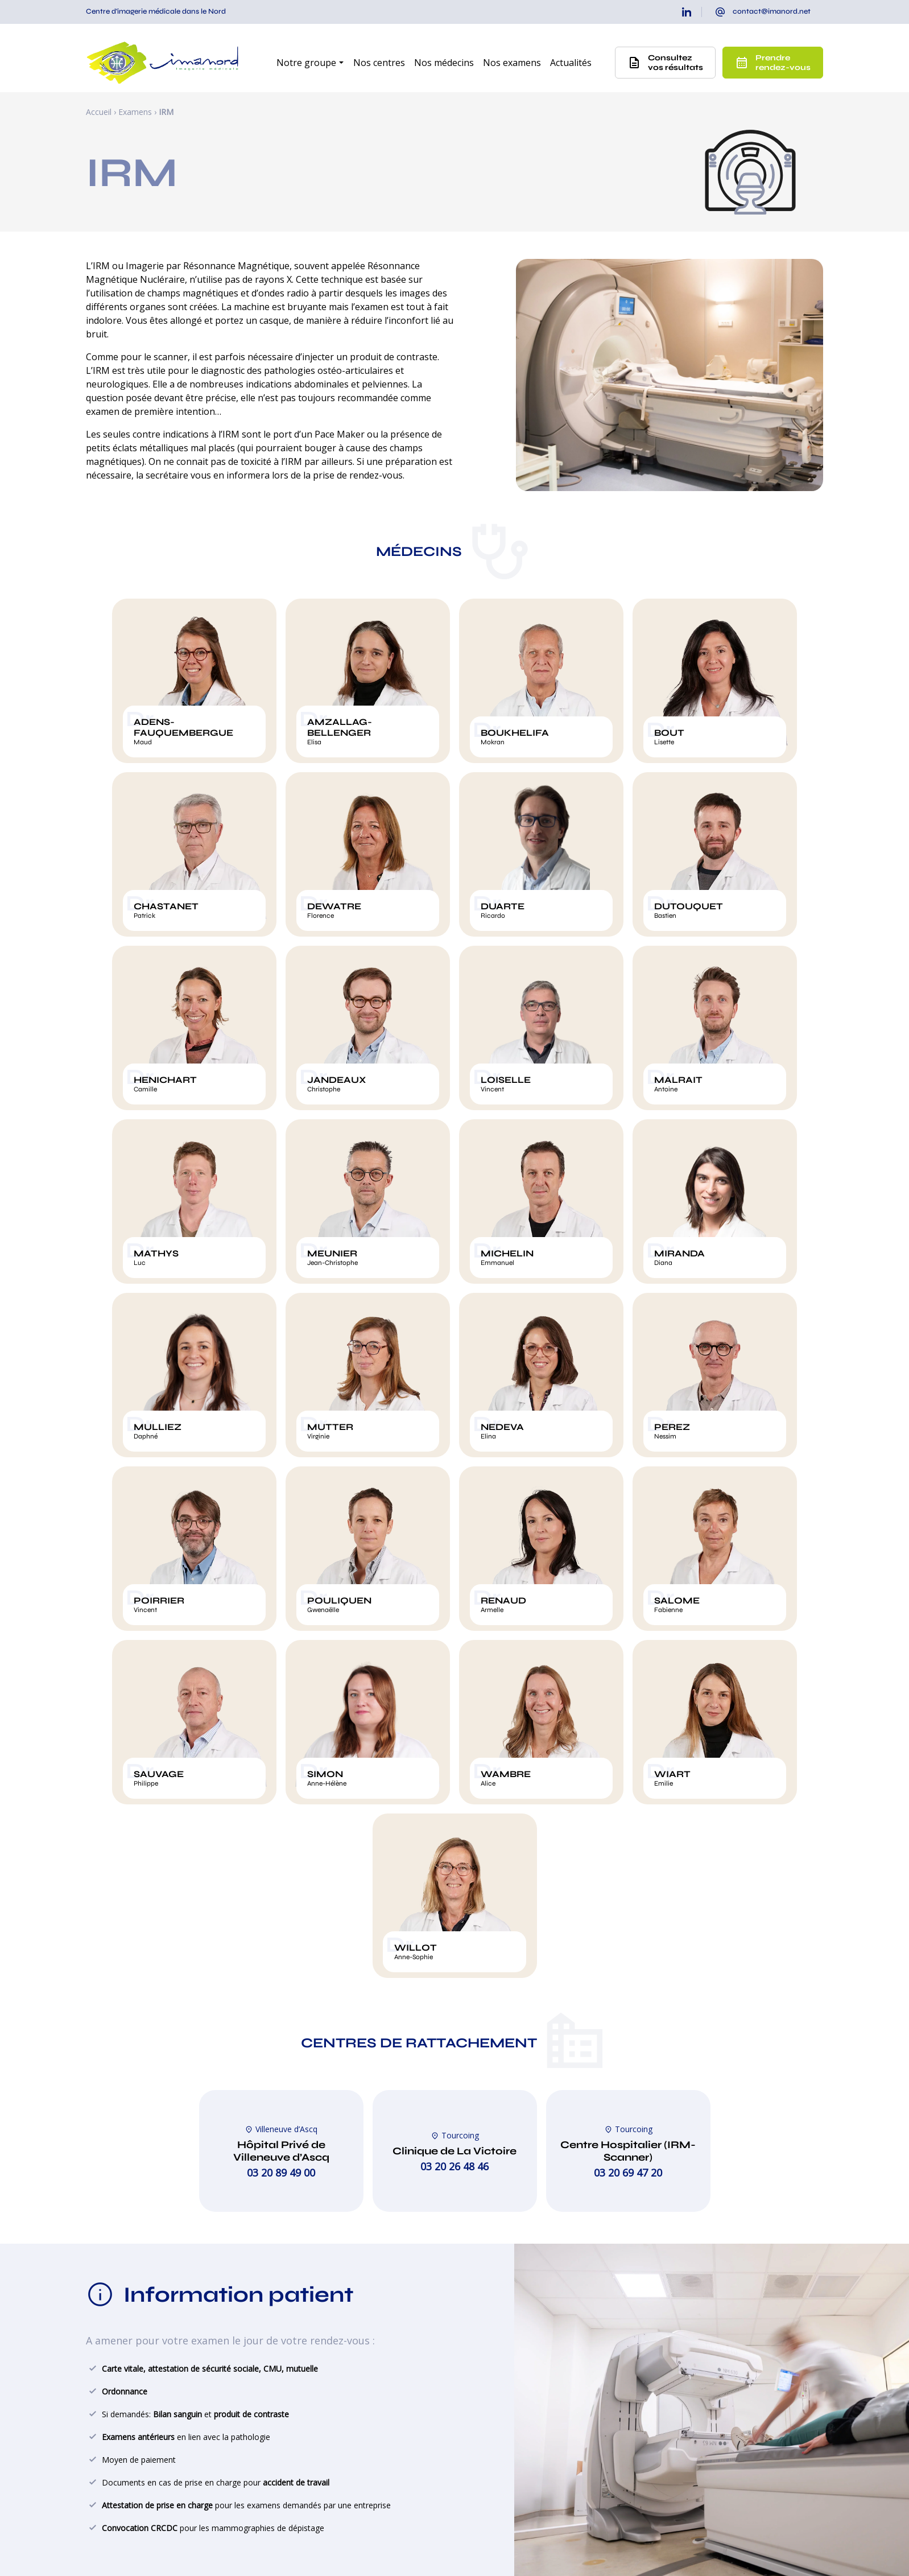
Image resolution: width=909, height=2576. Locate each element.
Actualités (571, 62)
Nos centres (379, 62)
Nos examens (512, 62)
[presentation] (762, 12)
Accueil (98, 111)
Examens (135, 111)
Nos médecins (444, 62)
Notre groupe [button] (306, 62)
